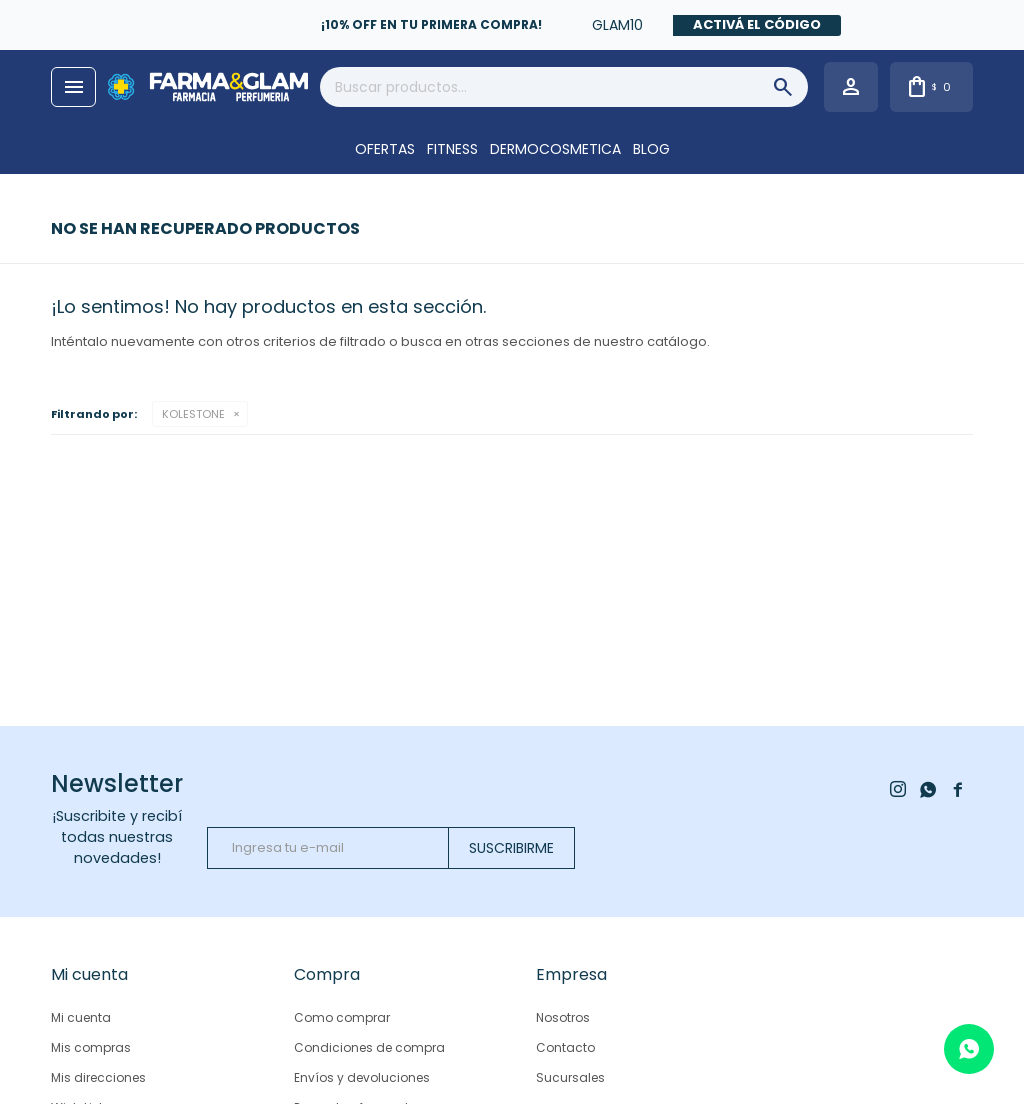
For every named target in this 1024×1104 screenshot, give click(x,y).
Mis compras (91, 1047)
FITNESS (452, 149)
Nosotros (563, 1017)
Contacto (565, 1047)
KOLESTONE (193, 414)
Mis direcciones (98, 1077)
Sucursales (570, 1077)
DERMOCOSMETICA (555, 149)
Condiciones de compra (369, 1047)
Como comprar (342, 1017)
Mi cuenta (81, 1017)
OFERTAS (385, 149)
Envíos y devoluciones (362, 1077)
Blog (651, 149)
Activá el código (757, 24)
